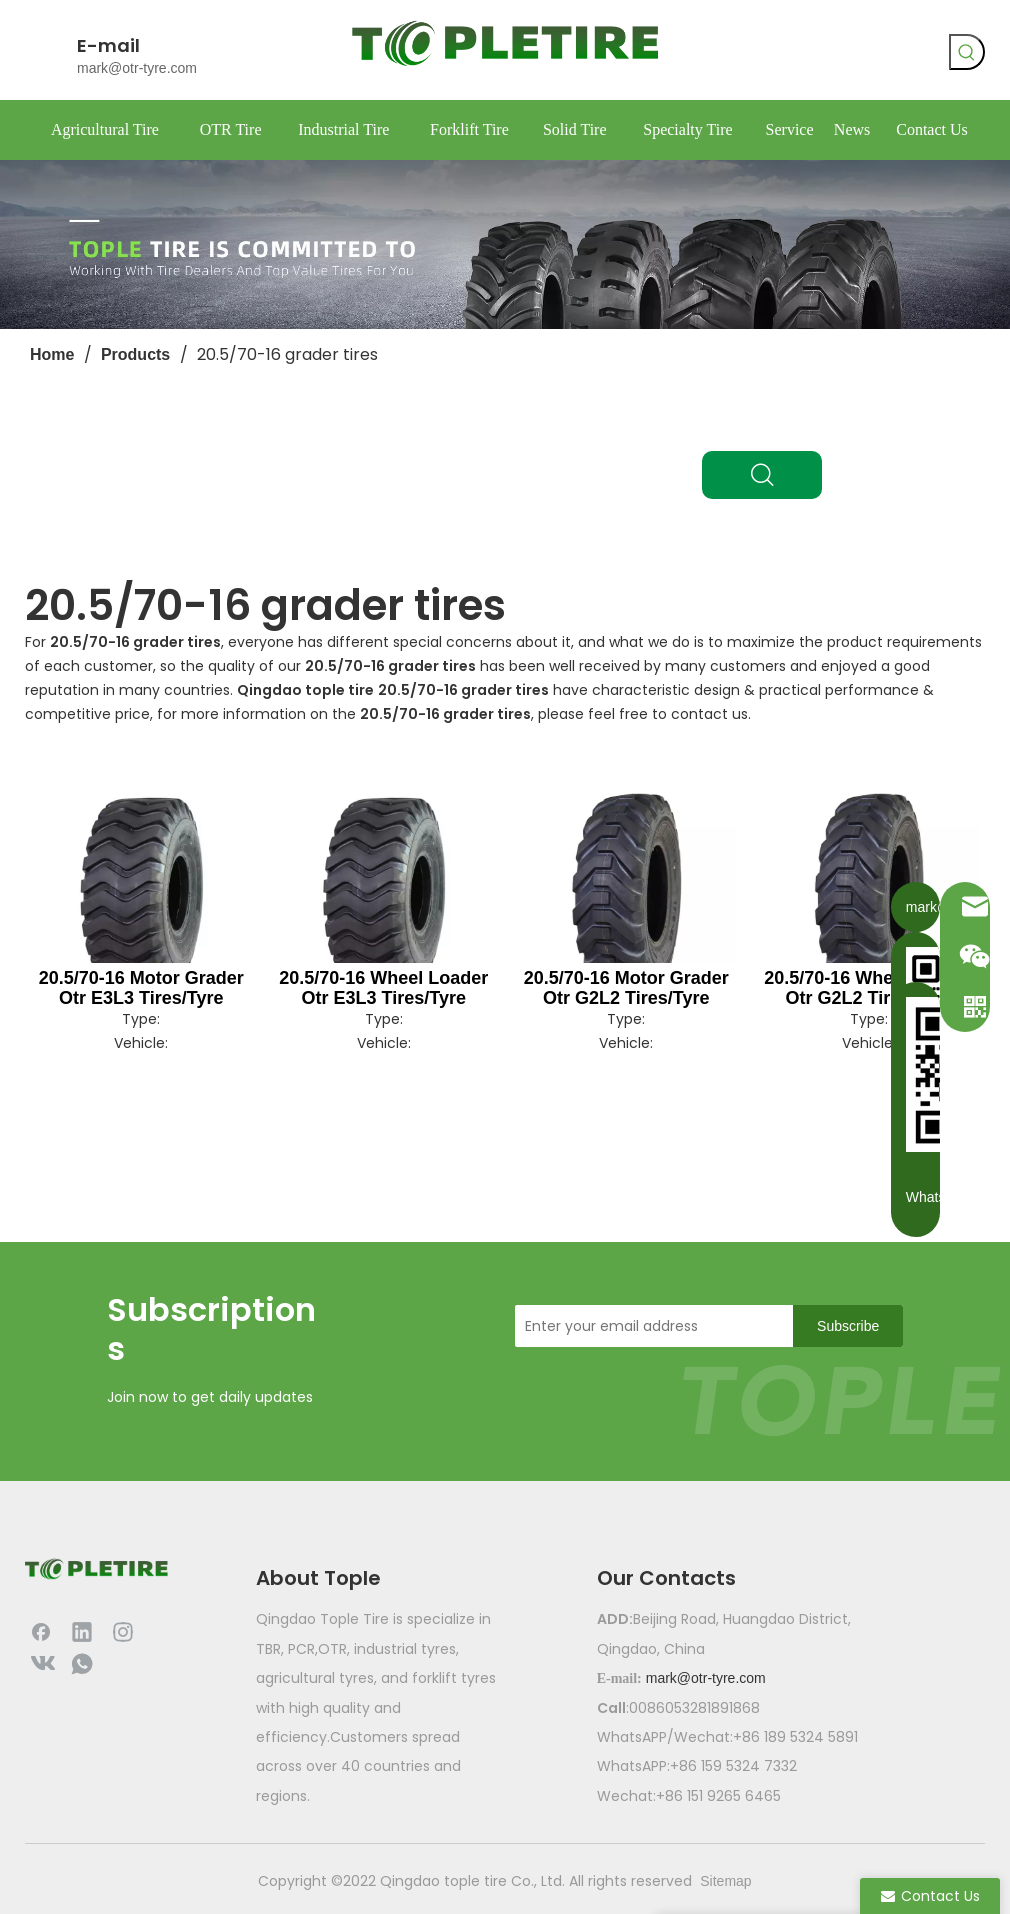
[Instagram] (123, 1631)
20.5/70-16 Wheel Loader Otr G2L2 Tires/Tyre (868, 988)
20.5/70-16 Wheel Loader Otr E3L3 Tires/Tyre (383, 988)
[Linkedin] (82, 1631)
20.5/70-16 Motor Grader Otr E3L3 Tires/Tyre (141, 988)
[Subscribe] (848, 1326)
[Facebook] (776, 55)
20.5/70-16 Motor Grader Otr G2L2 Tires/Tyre (626, 988)
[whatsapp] (858, 55)
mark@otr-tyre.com (137, 68)
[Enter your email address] (649, 1326)
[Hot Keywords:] (967, 52)
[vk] (817, 55)
